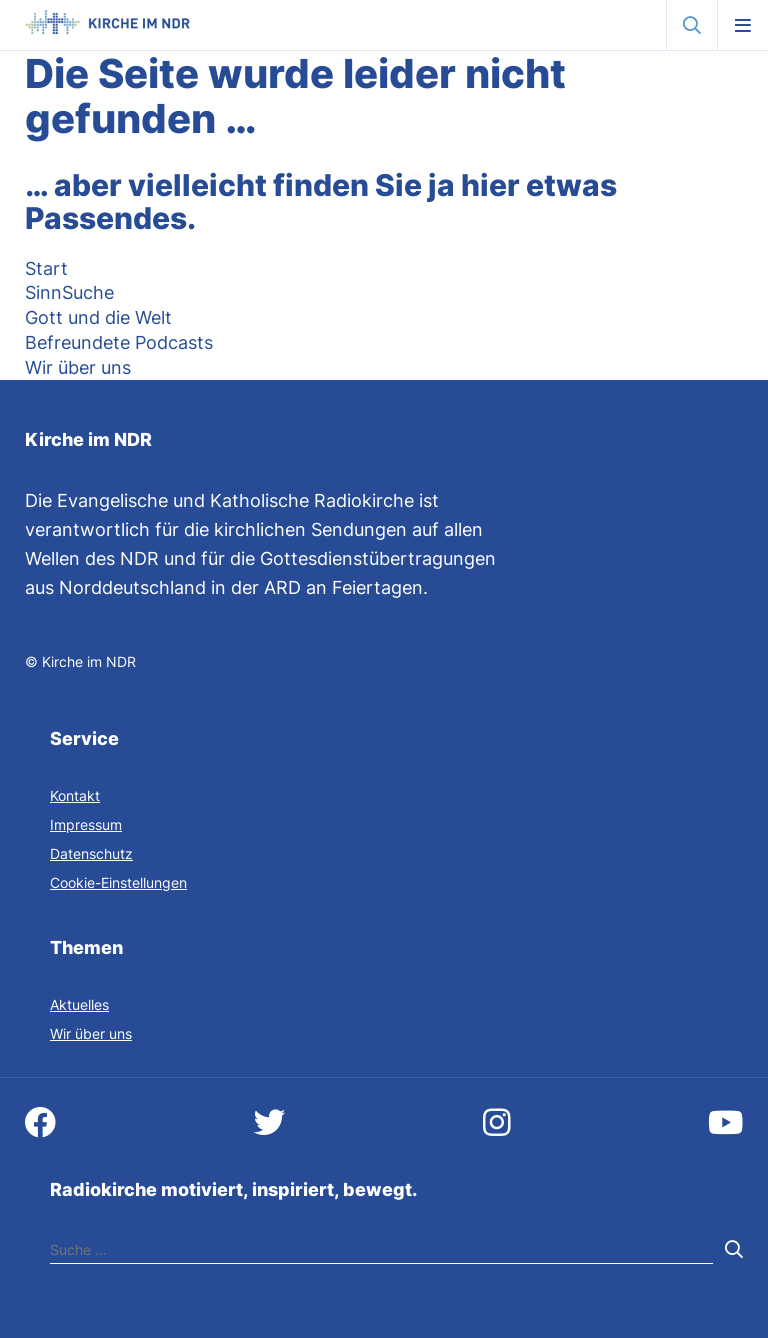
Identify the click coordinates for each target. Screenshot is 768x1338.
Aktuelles (79, 1004)
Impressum (86, 824)
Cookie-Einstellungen (118, 882)
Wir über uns (91, 1033)
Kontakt (75, 795)
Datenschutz (91, 853)
